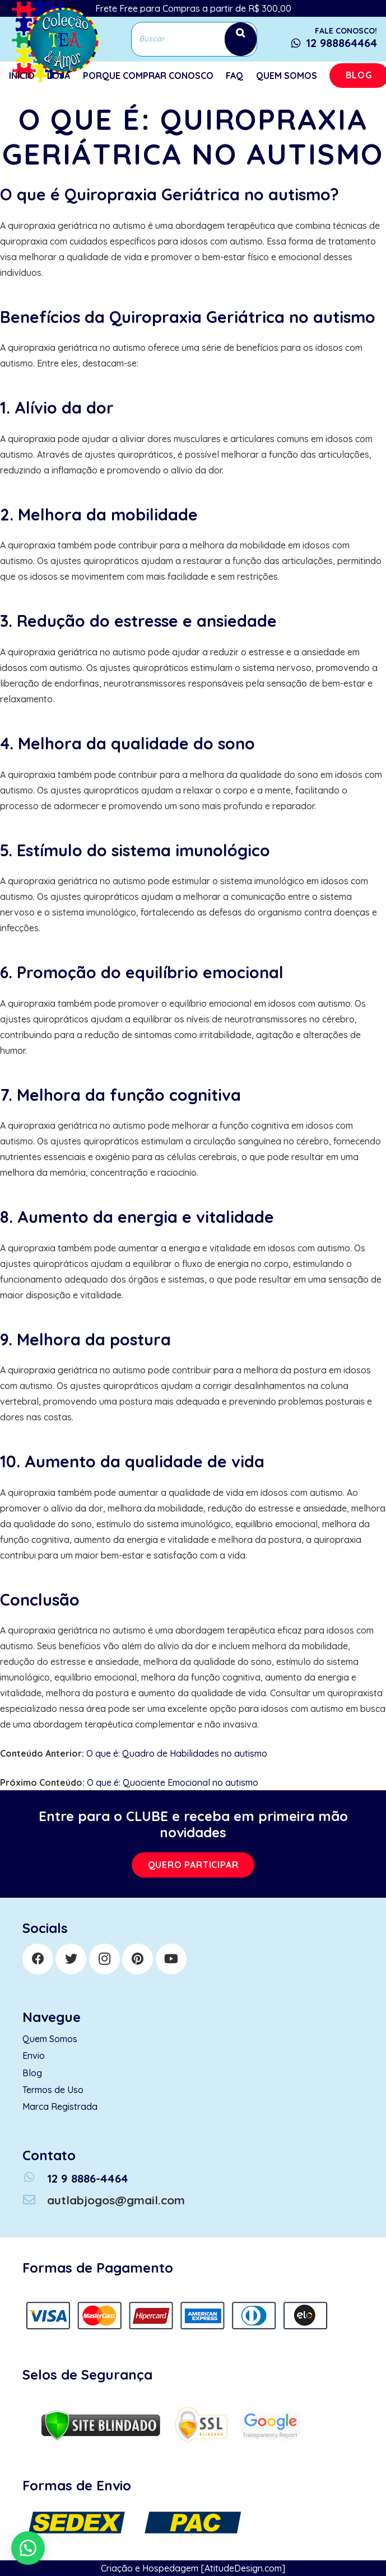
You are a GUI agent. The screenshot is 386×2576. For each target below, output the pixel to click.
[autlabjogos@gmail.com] (34, 2200)
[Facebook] (37, 1959)
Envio (33, 2055)
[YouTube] (171, 1959)
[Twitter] (70, 1959)
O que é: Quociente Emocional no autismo (172, 1782)
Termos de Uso (52, 2089)
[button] (28, 2548)
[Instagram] (104, 1959)
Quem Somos (49, 2038)
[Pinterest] (137, 1959)
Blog (32, 2072)
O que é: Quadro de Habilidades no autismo (176, 1753)
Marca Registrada (59, 2106)
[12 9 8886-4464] (34, 2178)
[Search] (241, 38)
